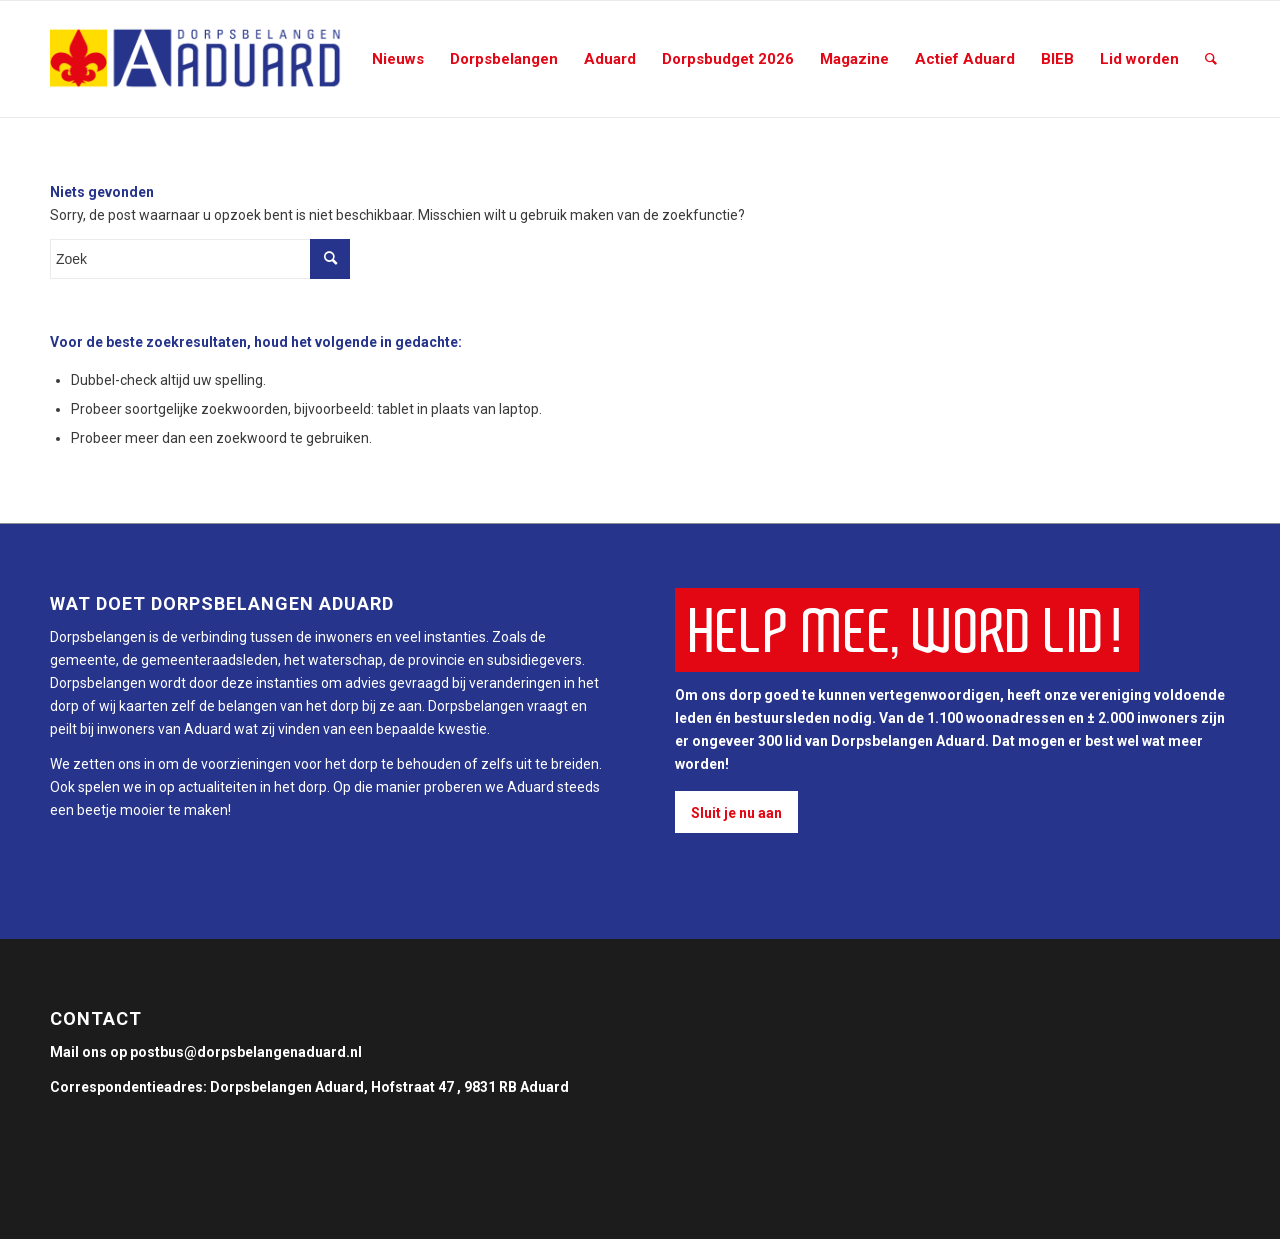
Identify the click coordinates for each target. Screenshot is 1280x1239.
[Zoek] (1211, 59)
